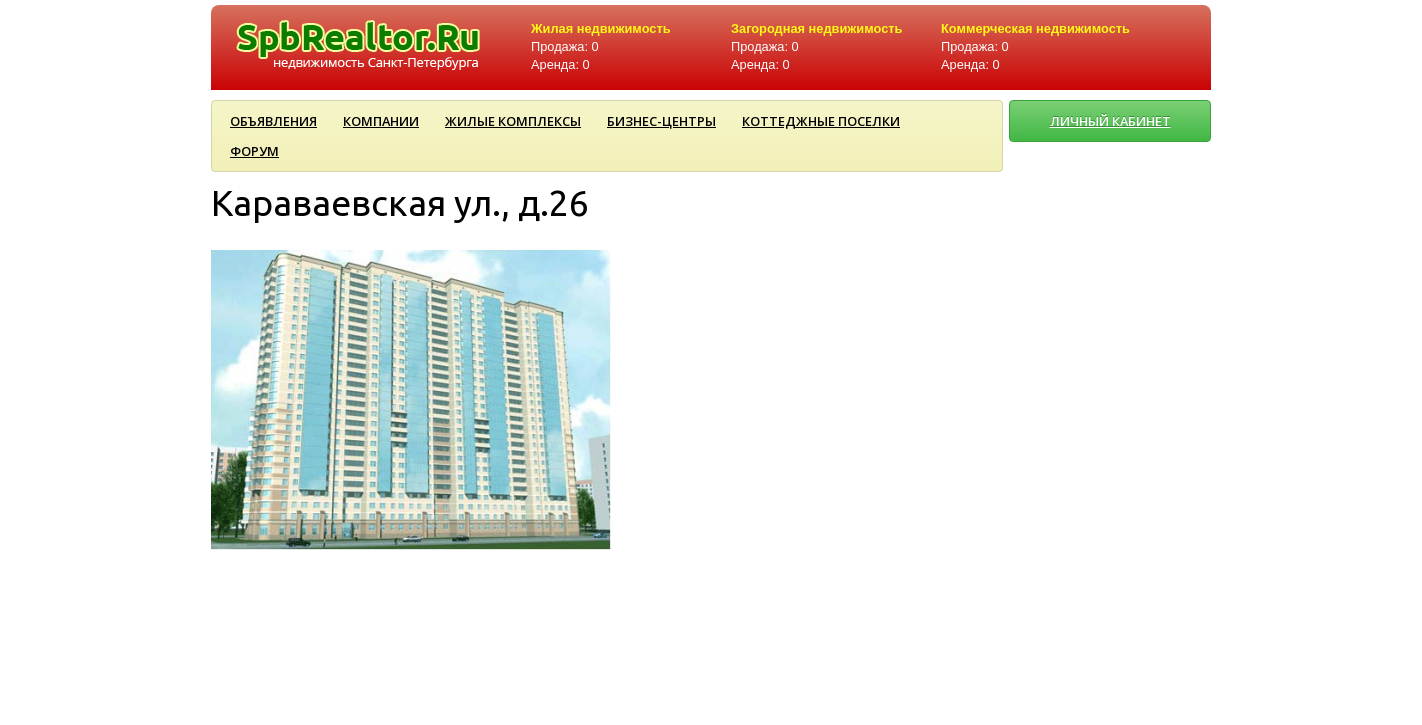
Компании (381, 121)
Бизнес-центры (661, 121)
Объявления (273, 121)
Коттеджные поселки (821, 121)
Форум (254, 151)
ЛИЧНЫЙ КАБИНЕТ (1110, 121)
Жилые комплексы (513, 121)
